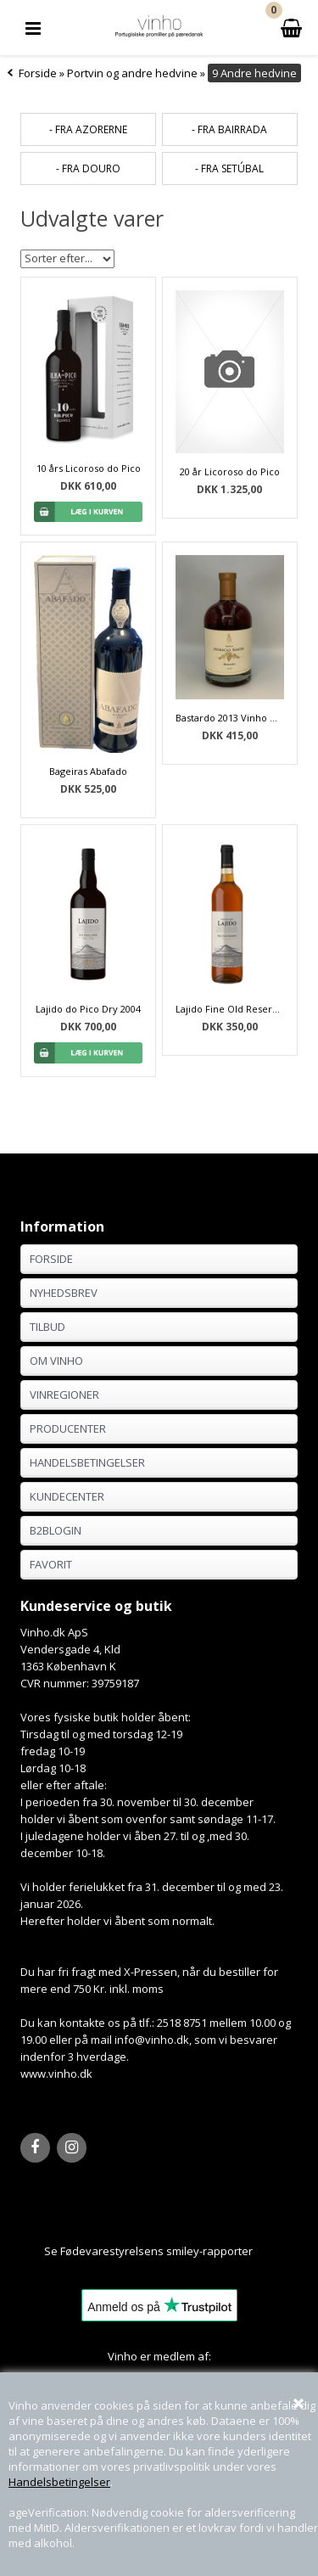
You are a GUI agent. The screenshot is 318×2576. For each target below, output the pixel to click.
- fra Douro (88, 168)
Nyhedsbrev (64, 1292)
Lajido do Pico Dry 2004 (88, 1008)
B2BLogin (55, 1530)
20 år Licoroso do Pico (230, 471)
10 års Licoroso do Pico (88, 468)
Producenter (68, 1428)
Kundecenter (67, 1496)
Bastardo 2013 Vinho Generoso (230, 717)
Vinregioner (64, 1394)
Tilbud (47, 1326)
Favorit (51, 1564)
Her (263, 2251)
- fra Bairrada (229, 129)
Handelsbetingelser (59, 2481)
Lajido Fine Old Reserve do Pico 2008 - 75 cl (230, 1008)
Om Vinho (56, 1360)
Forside (38, 73)
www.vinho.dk (56, 2073)
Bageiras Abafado (88, 771)
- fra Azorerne (88, 129)
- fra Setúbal (229, 168)
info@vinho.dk (151, 2039)
